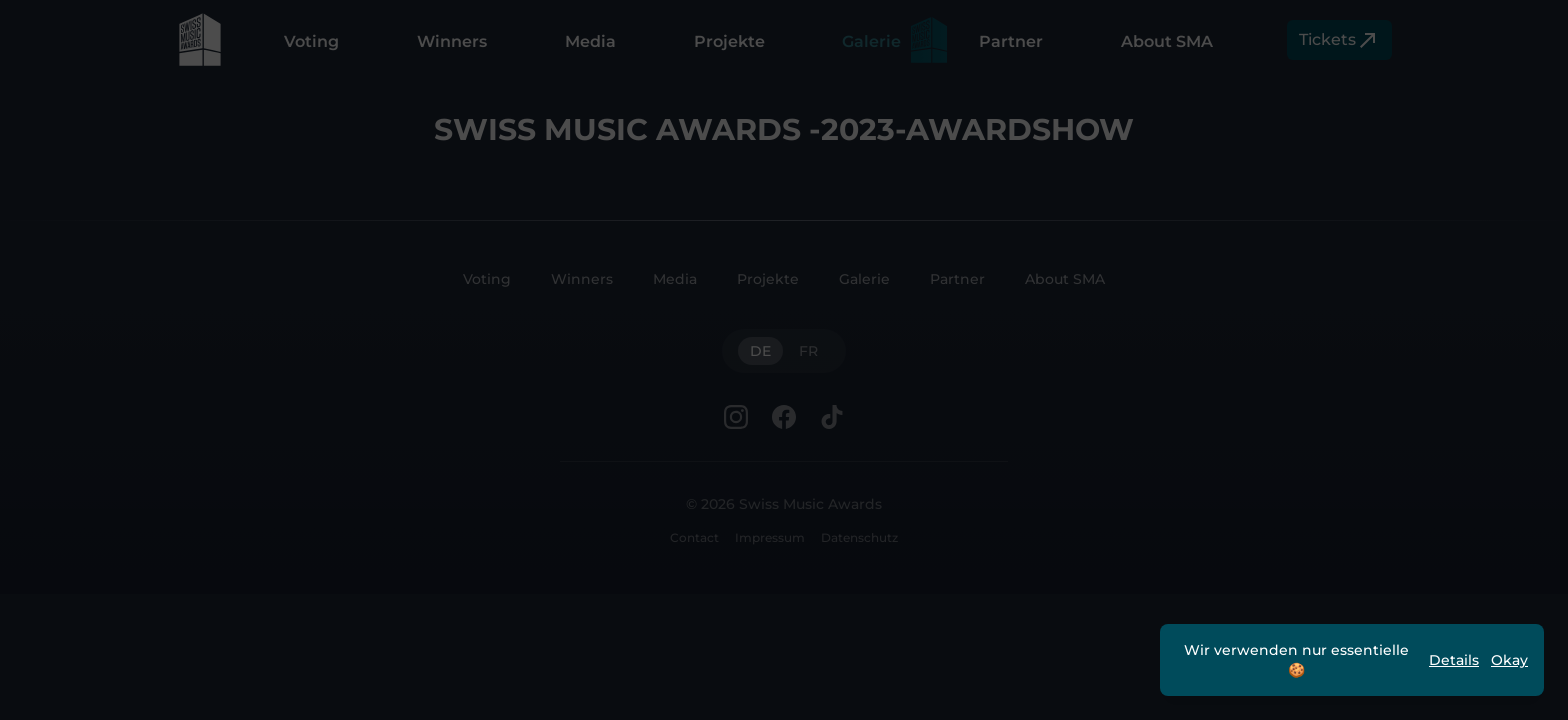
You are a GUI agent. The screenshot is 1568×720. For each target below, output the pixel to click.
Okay (1509, 660)
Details (1454, 660)
